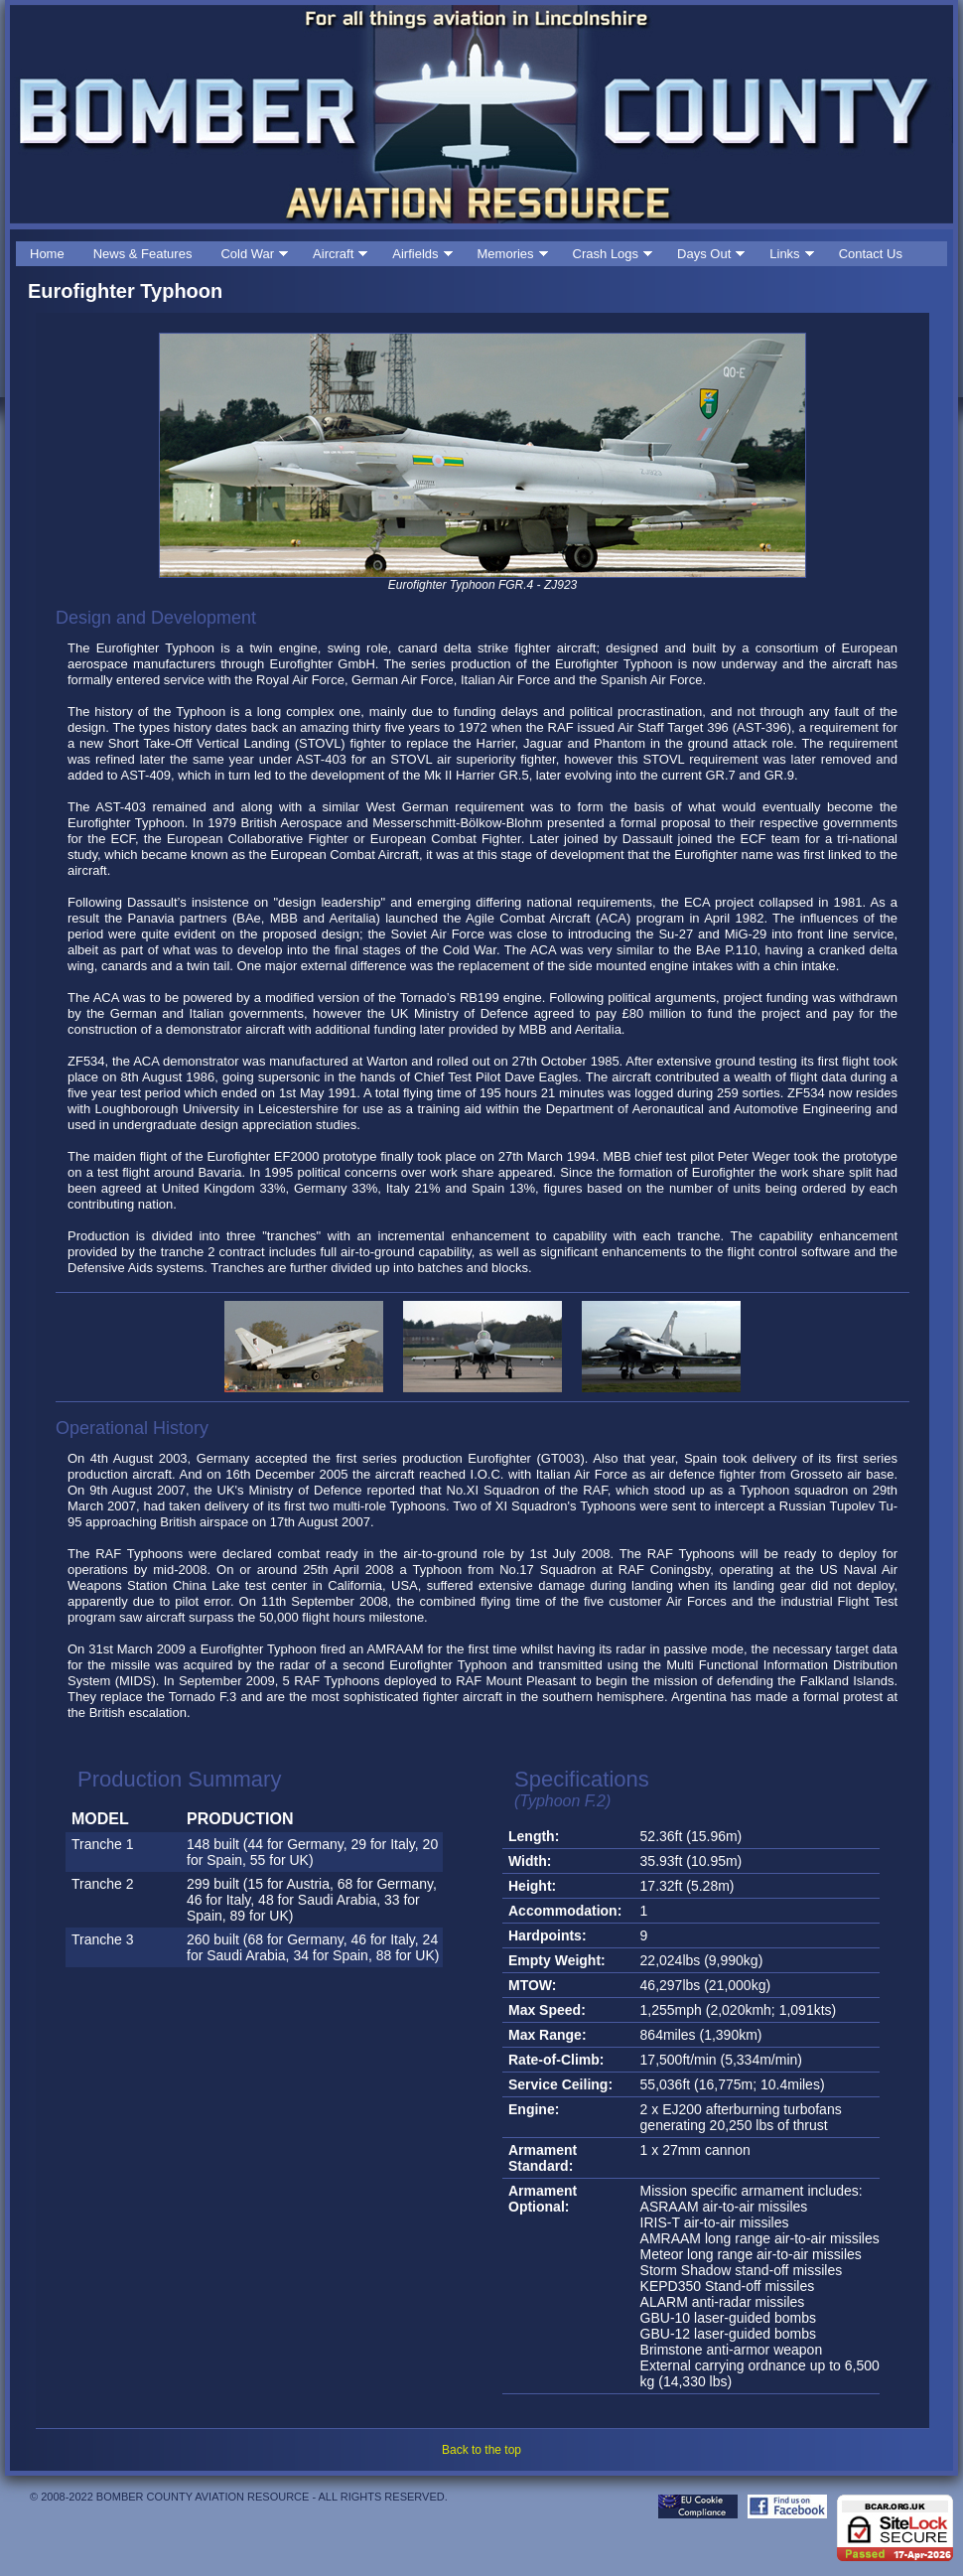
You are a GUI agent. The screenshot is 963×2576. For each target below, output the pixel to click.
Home (47, 253)
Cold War (247, 253)
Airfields (415, 253)
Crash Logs (605, 253)
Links (784, 253)
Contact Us (870, 253)
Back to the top (481, 2450)
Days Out (704, 253)
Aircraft (333, 253)
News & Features (143, 253)
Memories (506, 253)
